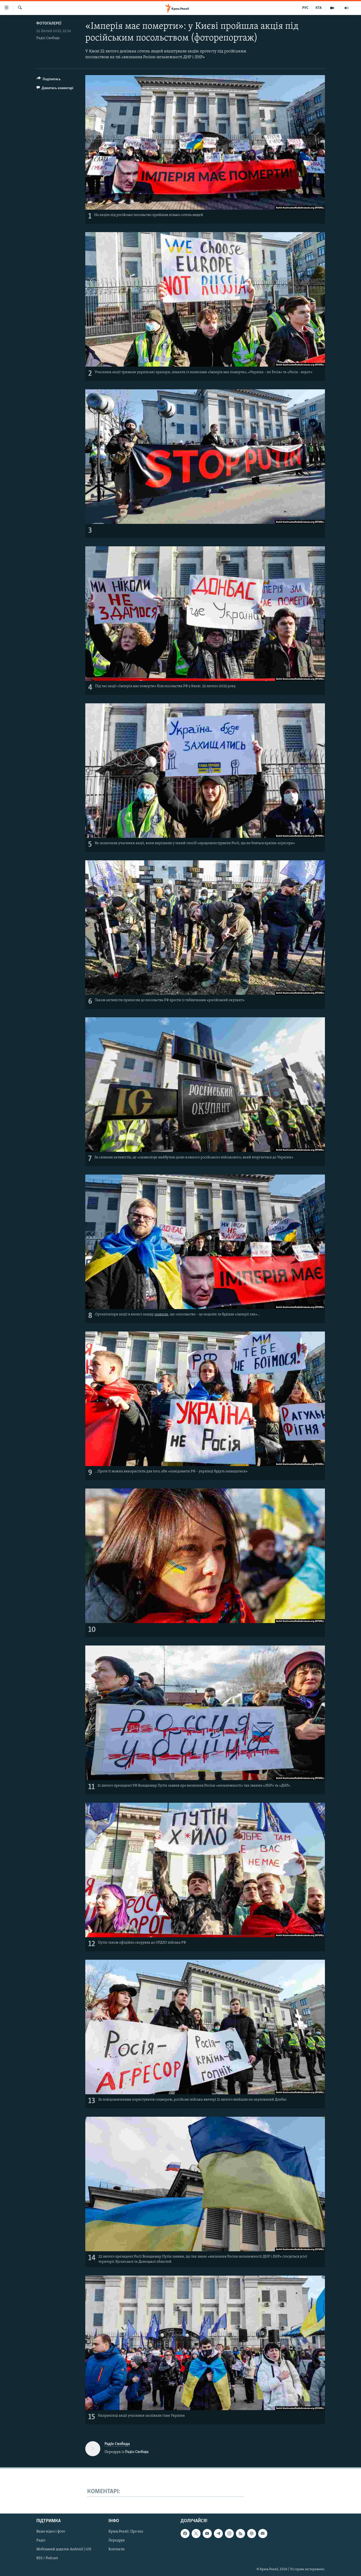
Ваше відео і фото (50, 2531)
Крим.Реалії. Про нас (125, 2531)
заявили (161, 1314)
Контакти (116, 2549)
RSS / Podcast (47, 2558)
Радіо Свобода (48, 38)
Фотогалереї (48, 23)
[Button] (49, 80)
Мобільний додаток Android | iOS (63, 2549)
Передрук (116, 2540)
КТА (319, 8)
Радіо (40, 2540)
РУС (305, 8)
